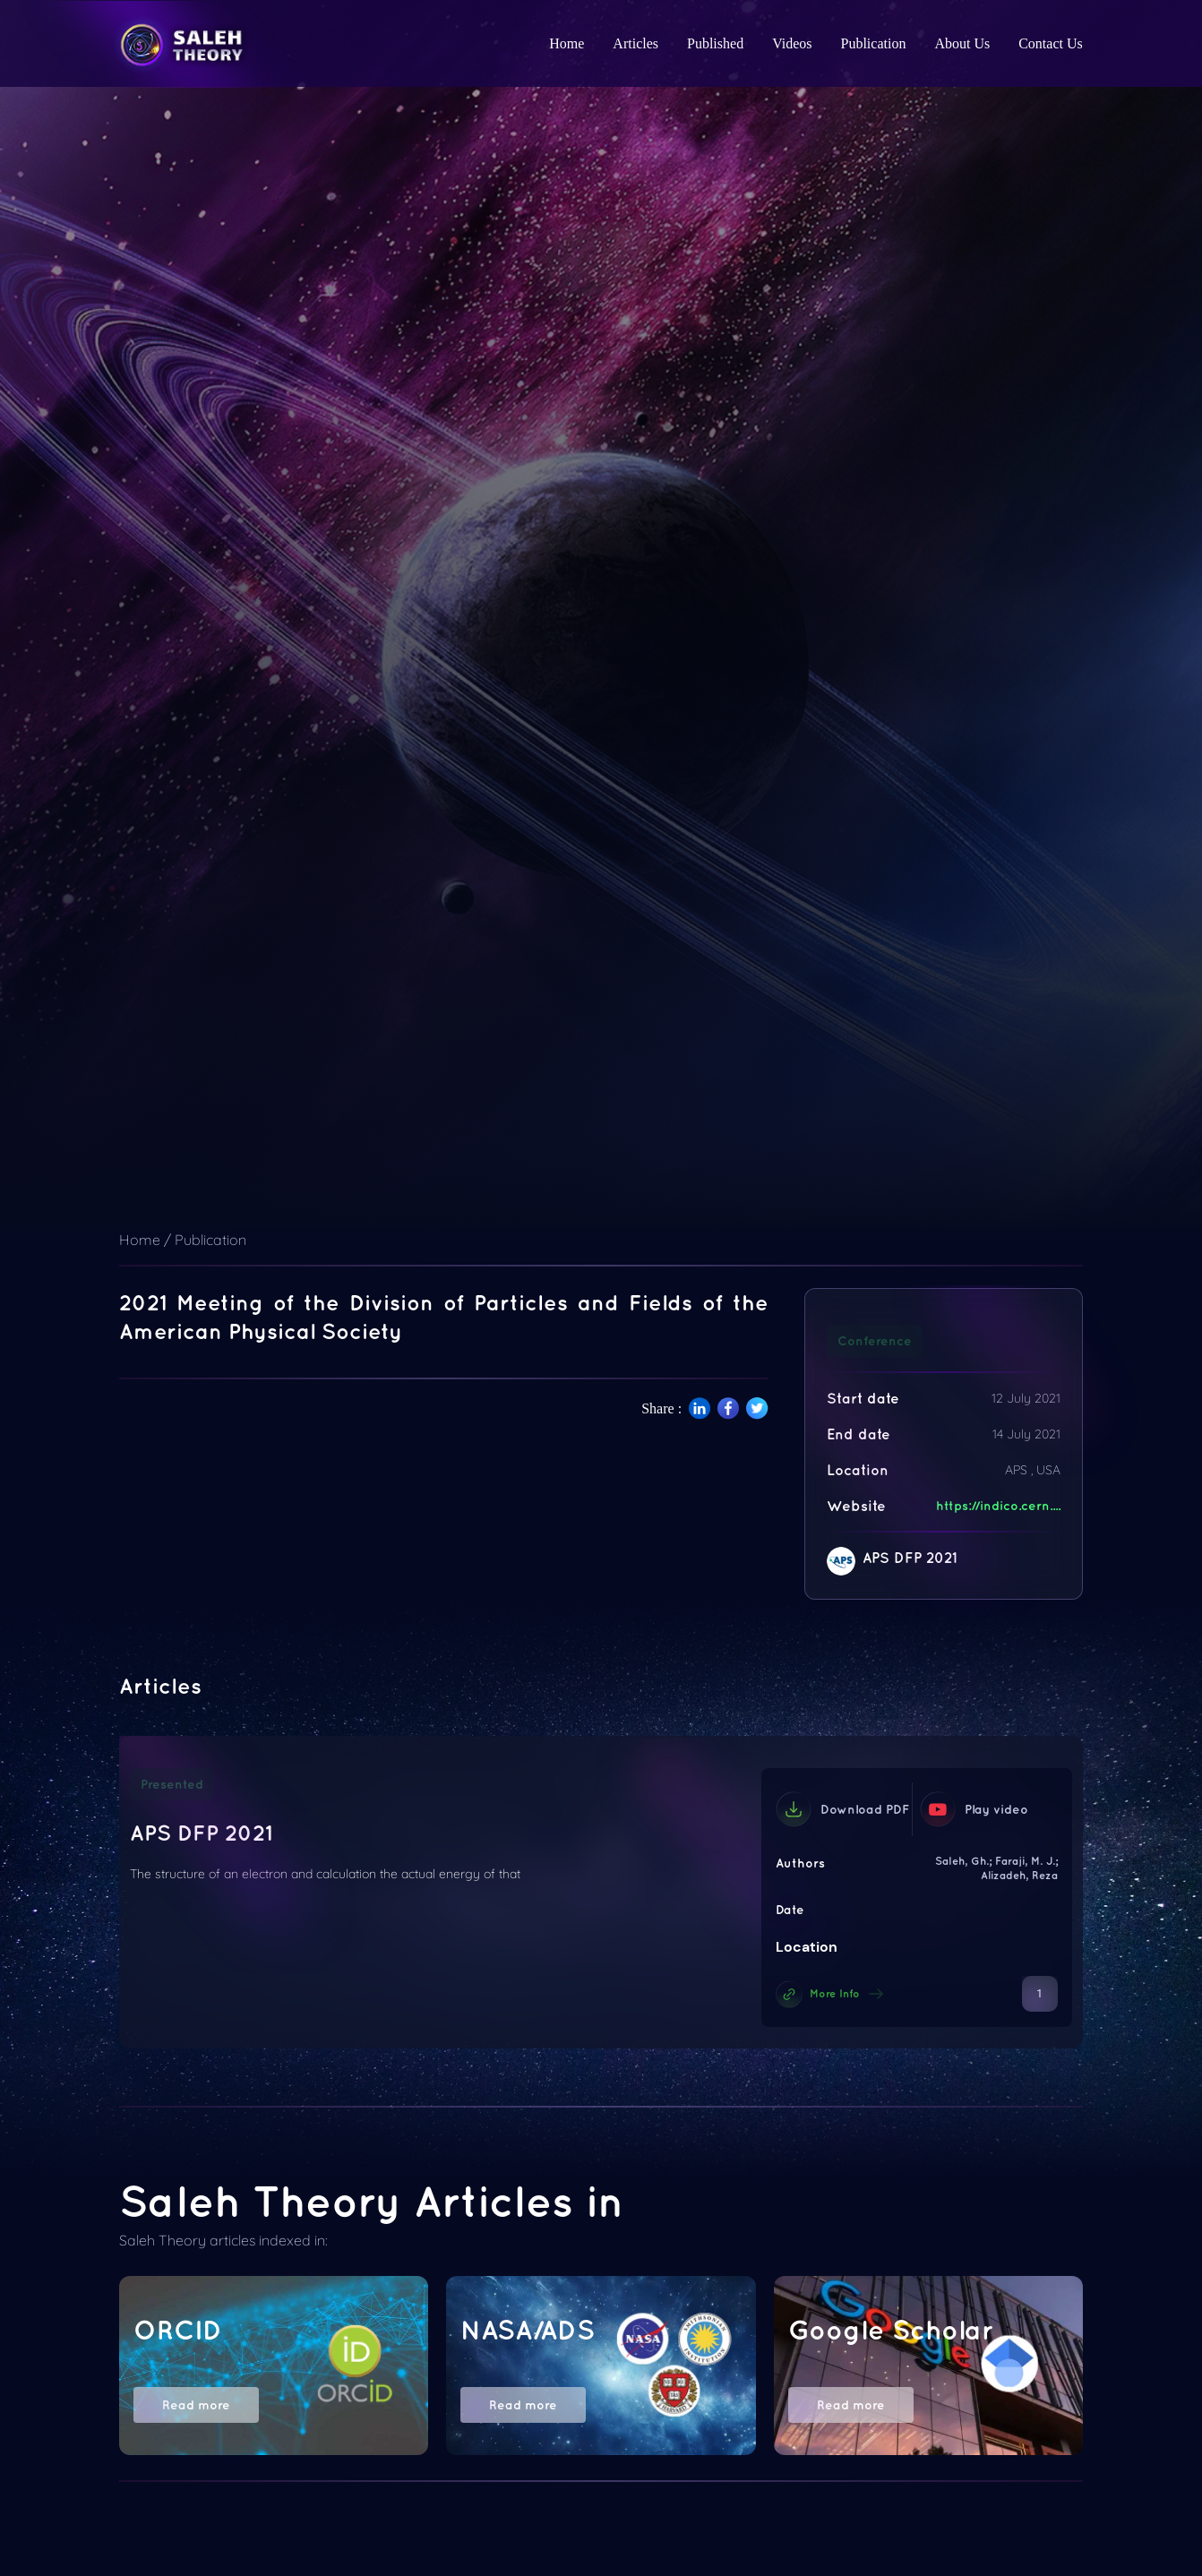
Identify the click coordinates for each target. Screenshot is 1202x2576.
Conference (874, 1341)
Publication (873, 43)
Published (715, 43)
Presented (172, 1784)
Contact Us (1050, 43)
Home (566, 43)
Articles (635, 43)
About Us (962, 43)
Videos (791, 43)
